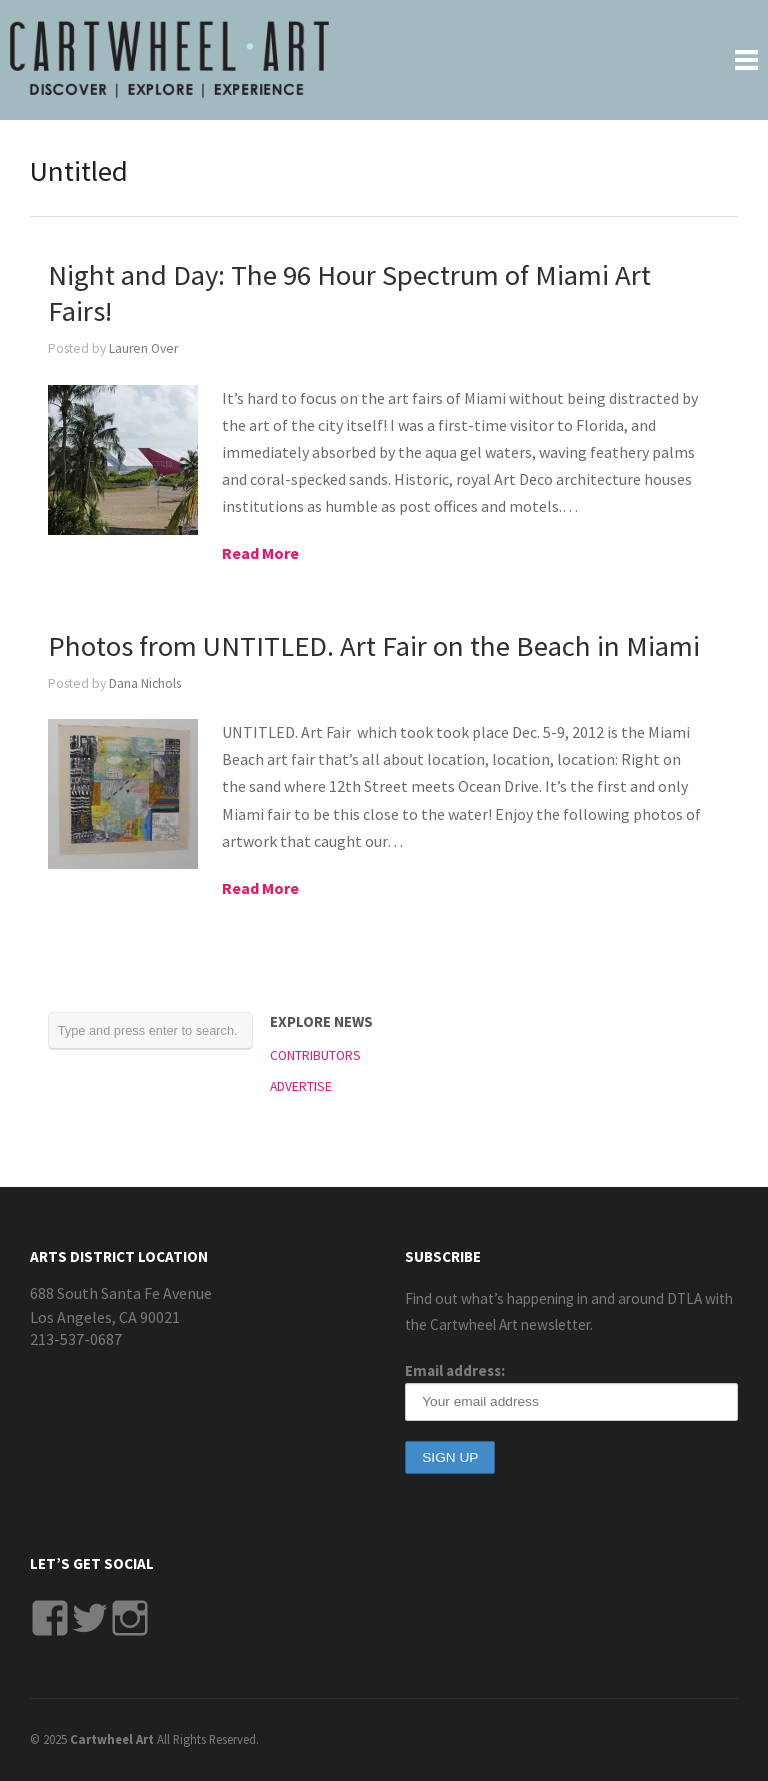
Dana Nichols (145, 683)
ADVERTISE (301, 1086)
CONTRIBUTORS (315, 1055)
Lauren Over (143, 348)
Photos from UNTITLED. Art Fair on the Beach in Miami (374, 646)
